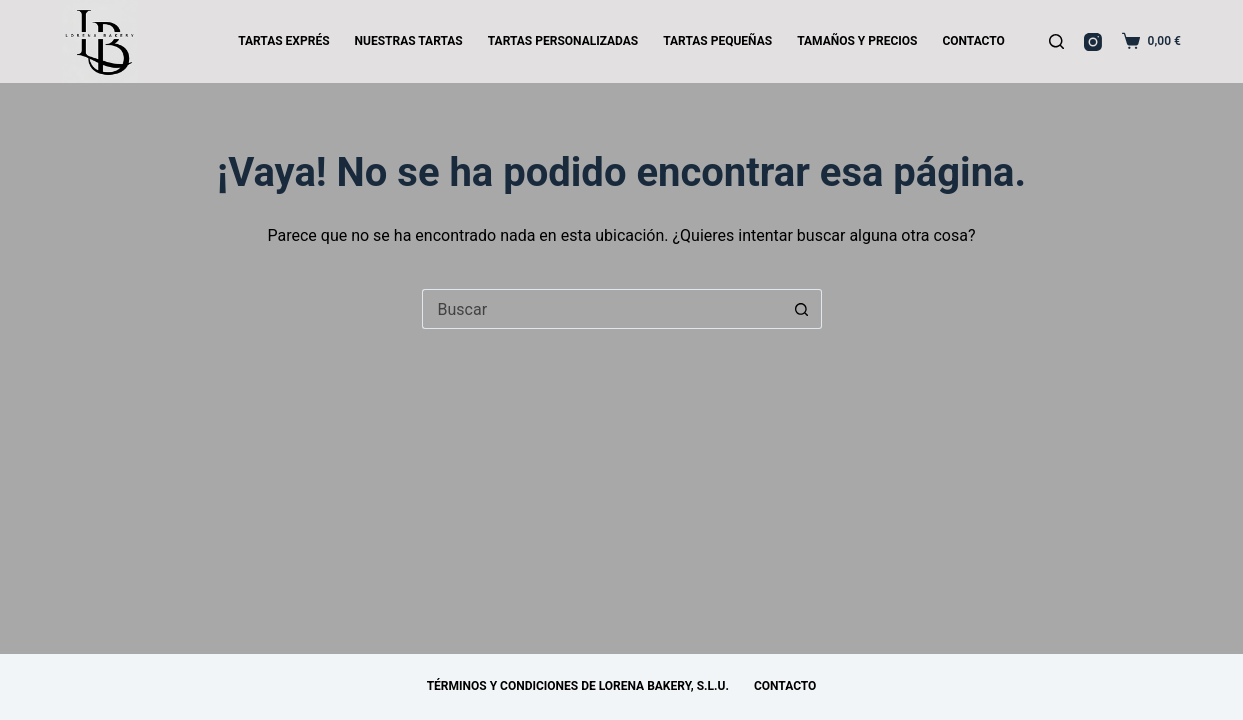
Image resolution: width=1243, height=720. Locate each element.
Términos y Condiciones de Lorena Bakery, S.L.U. (578, 686)
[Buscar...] (602, 309)
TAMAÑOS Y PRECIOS (857, 41)
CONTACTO (973, 41)
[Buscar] (1056, 41)
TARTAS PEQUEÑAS (717, 41)
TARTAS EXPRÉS (283, 41)
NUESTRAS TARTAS (409, 41)
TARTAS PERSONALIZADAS (563, 41)
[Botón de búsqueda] (802, 309)
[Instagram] (1093, 42)
